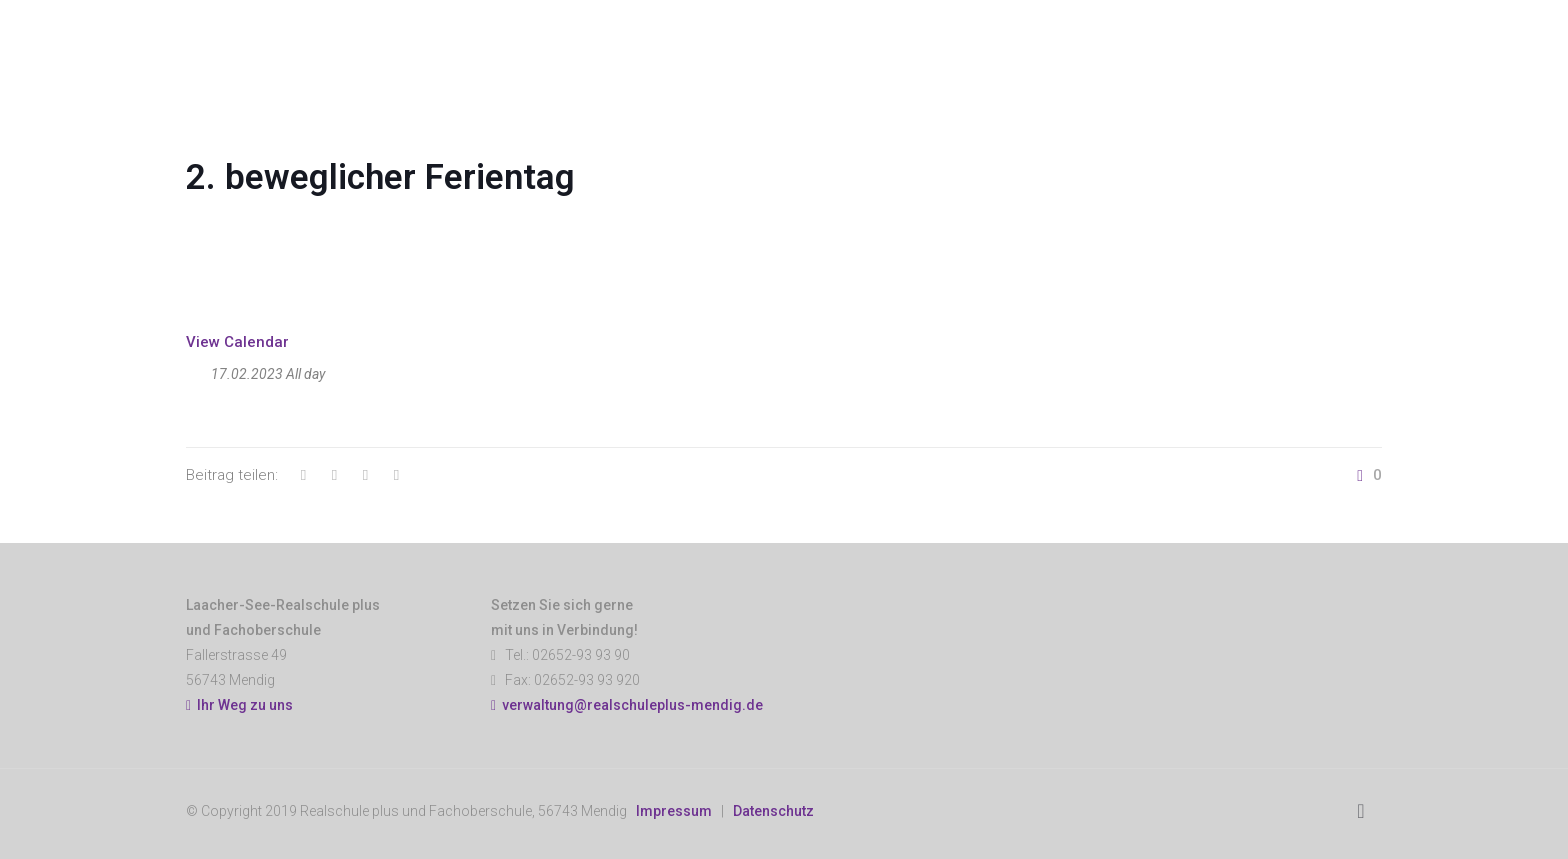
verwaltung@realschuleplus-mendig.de (632, 705)
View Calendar (237, 342)
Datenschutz (773, 811)
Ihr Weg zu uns (239, 705)
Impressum (674, 811)
